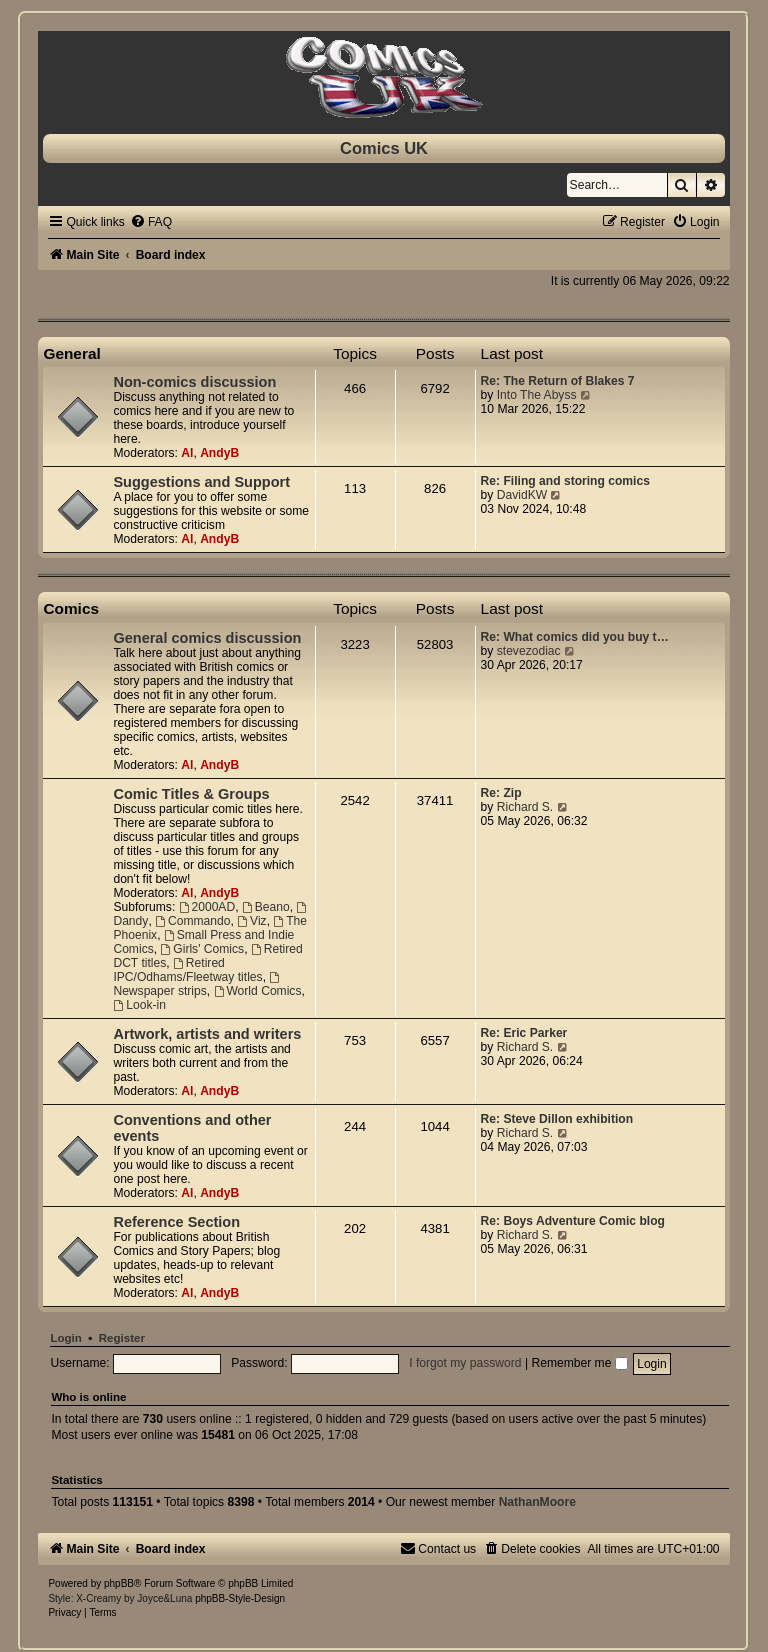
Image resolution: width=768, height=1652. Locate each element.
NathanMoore (537, 1502)
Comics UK (384, 148)
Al (187, 453)
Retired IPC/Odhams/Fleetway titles (187, 970)
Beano (266, 907)
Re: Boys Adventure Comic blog (573, 1221)
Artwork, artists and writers (207, 1034)
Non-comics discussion (194, 382)
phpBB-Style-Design (240, 1598)
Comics (71, 608)
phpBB (119, 1583)
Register (122, 1338)
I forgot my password (465, 1363)
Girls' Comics (202, 949)
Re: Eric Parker (524, 1033)
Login (65, 1338)
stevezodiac (529, 651)
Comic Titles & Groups (191, 794)
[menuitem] (151, 222)
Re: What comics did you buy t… (575, 637)
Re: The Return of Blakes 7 (558, 381)
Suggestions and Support (201, 482)
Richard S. (525, 807)
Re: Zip (501, 793)
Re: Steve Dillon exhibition (557, 1119)
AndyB (219, 453)
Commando (192, 921)
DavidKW (522, 495)
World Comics (258, 991)
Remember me (579, 1363)
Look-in (139, 1005)
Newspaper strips (197, 985)
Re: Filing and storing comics (565, 481)
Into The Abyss (537, 395)
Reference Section (176, 1222)
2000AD (207, 907)
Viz (251, 921)
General (71, 353)
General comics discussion (207, 638)
